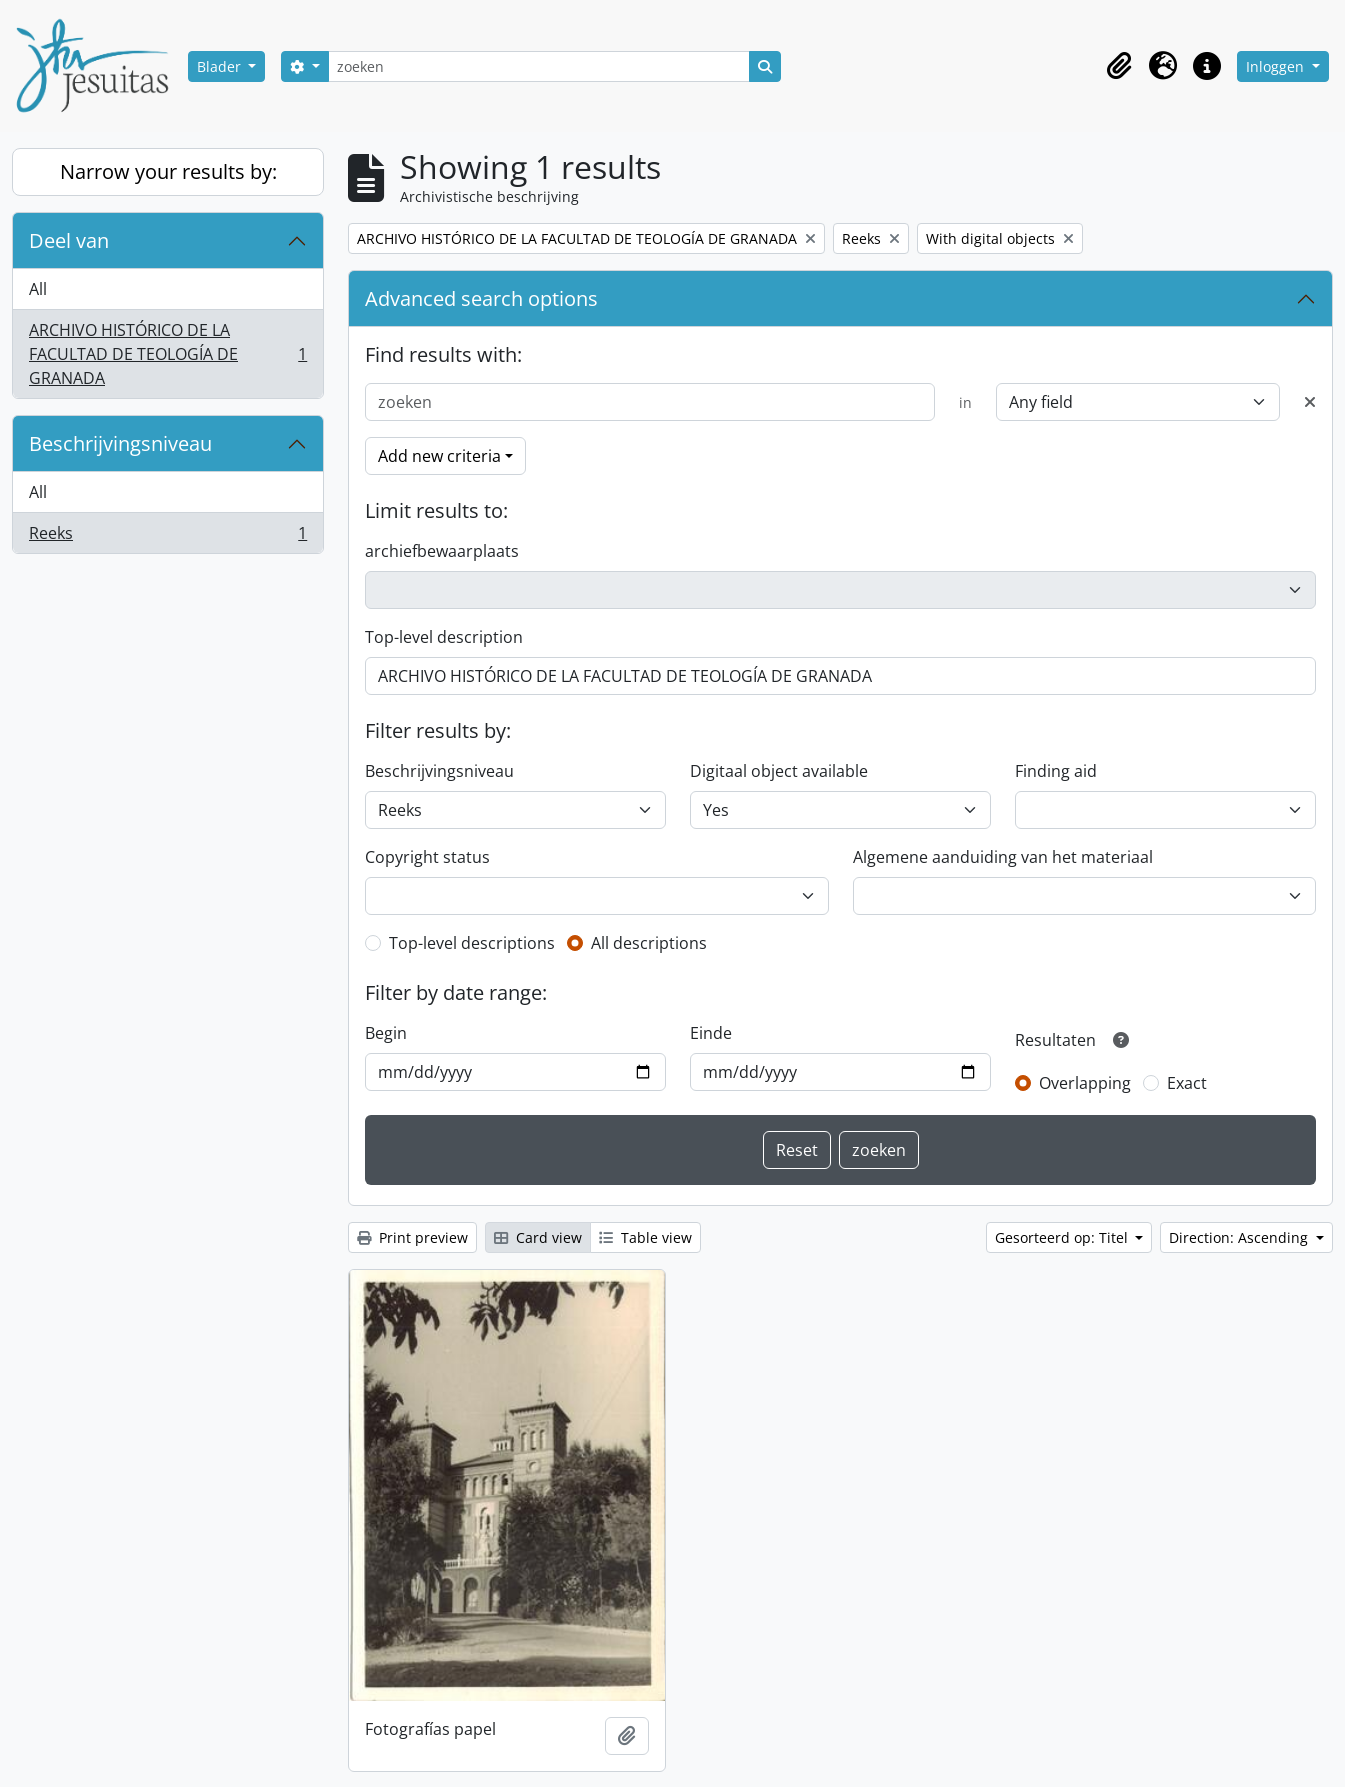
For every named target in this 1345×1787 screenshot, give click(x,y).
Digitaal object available (779, 771)
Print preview (412, 1237)
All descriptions (649, 943)
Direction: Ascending (1240, 1237)
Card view (538, 1237)
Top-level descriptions (472, 943)
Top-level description (444, 637)
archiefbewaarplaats (442, 551)
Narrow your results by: (168, 171)
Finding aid (1056, 771)
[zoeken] (539, 66)
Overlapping (1085, 1083)
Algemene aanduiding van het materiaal (1003, 857)
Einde (711, 1033)
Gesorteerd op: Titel (1063, 1237)
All (38, 289)
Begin (386, 1033)
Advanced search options (481, 298)
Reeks (167, 537)
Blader (221, 66)
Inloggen (1277, 66)
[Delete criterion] (1310, 402)
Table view (645, 1237)
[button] (1119, 66)
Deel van (69, 240)
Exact (1187, 1083)
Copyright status (427, 857)
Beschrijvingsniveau (120, 443)
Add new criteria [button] (439, 456)
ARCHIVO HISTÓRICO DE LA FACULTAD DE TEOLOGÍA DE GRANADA (167, 354)
